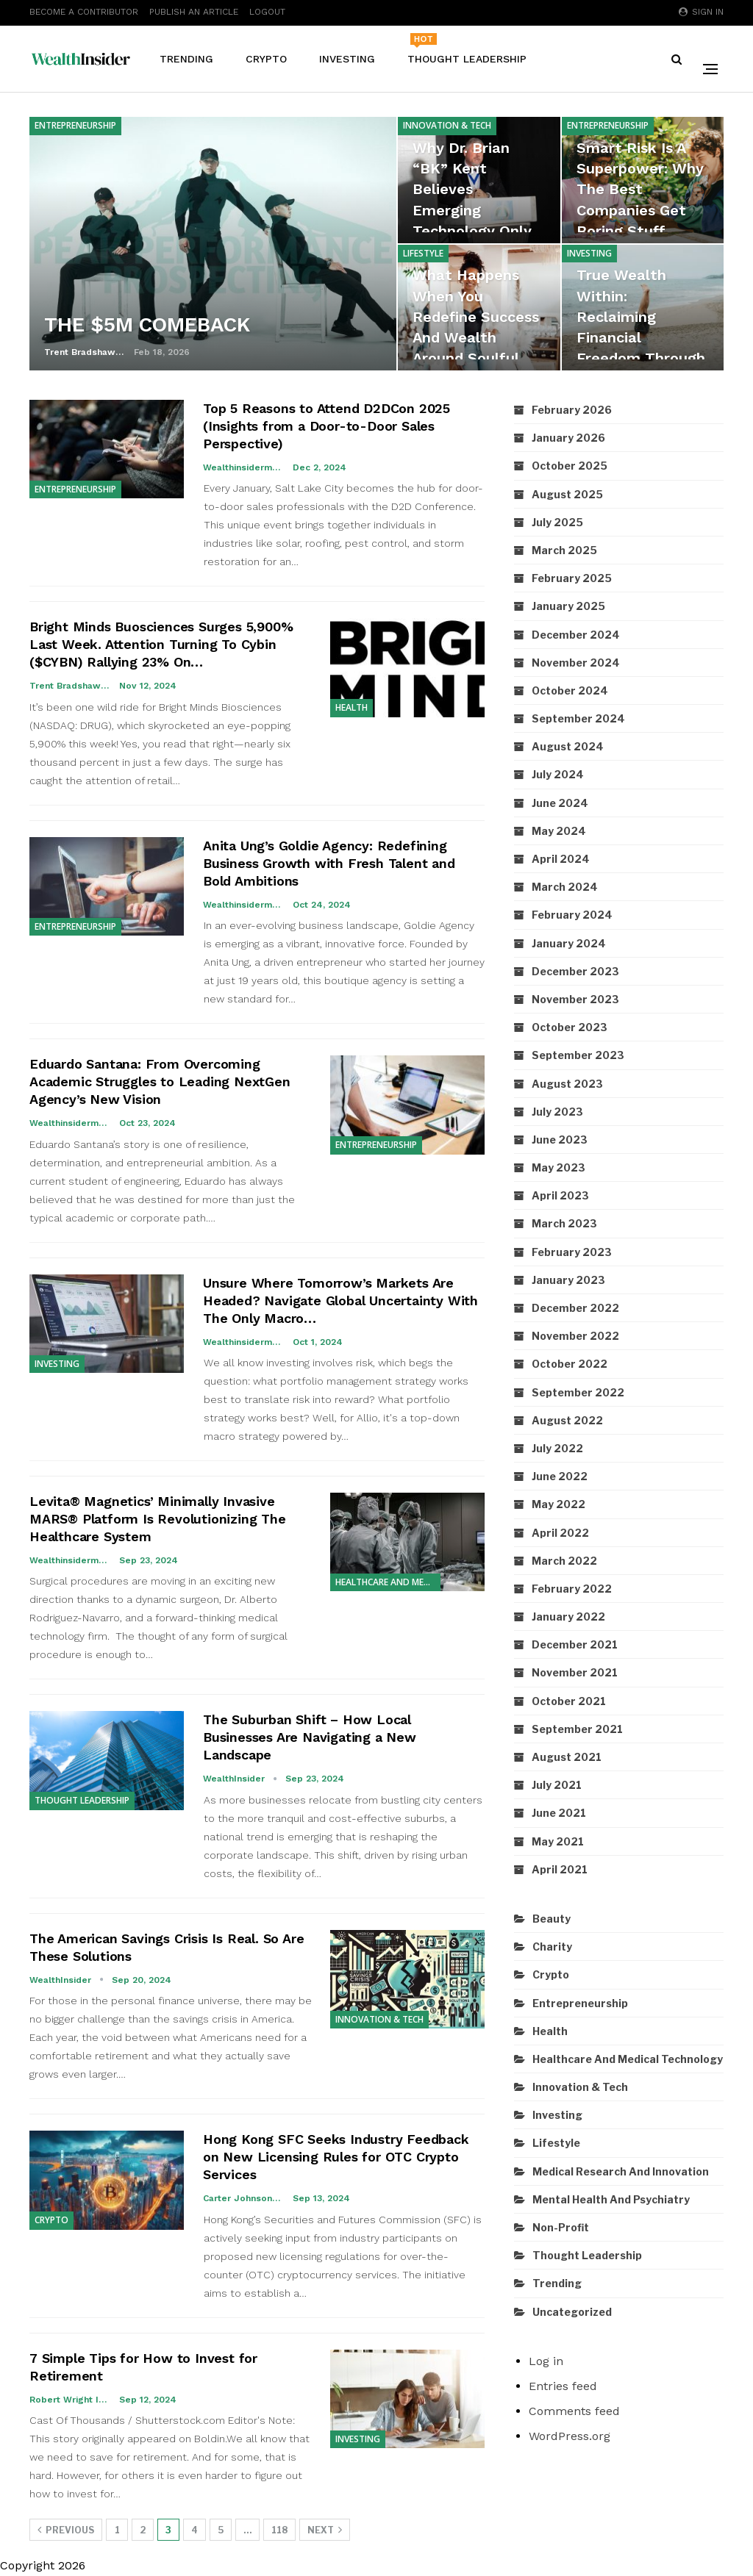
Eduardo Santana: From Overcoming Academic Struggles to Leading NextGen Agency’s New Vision (159, 1081)
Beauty (551, 1918)
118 (279, 2530)
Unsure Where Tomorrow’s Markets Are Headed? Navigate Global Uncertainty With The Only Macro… (340, 1300)
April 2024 (561, 859)
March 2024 (565, 886)
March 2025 (564, 550)
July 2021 (557, 1785)
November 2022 (575, 1336)
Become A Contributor (83, 12)
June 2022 (560, 1476)
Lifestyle (423, 253)
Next (324, 2530)
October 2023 (569, 1027)
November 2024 (576, 662)
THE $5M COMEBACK (149, 324)
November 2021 (575, 1672)
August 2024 (568, 746)
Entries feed (563, 2386)
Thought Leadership (467, 49)
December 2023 (575, 971)
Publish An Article (193, 12)
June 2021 (559, 1813)
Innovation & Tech (447, 125)
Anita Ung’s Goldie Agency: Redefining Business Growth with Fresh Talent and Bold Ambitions (329, 863)
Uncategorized (572, 2312)
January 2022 (568, 1616)
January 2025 (568, 606)
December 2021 (575, 1644)
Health (351, 707)
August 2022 (567, 1420)
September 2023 (578, 1055)
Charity (552, 1946)
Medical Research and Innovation (620, 2171)
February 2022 (572, 1588)
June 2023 (560, 1139)
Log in (546, 2361)
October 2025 (569, 465)
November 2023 (575, 999)
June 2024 (560, 803)
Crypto (266, 59)
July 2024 (558, 774)
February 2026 (572, 409)
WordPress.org (569, 2436)
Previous (66, 2530)
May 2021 (558, 1841)
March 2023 (564, 1223)
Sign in (701, 12)
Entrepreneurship (75, 125)
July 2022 (557, 1448)
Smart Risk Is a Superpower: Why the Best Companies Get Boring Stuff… (640, 189)
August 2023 (567, 1083)
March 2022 (564, 1560)
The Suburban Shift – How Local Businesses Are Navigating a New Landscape (309, 1737)
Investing (347, 59)
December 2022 (575, 1308)
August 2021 (567, 1757)
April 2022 (560, 1532)
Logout (267, 12)
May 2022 (558, 1504)
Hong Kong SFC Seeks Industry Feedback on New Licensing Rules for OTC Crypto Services (336, 2156)
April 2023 (560, 1195)
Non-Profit (560, 2227)
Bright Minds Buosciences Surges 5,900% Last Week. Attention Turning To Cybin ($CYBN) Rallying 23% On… (161, 644)
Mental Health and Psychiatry (611, 2199)
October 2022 (569, 1363)
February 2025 (572, 578)
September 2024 (578, 718)
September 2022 (578, 1392)
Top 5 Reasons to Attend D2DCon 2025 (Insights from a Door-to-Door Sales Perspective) (326, 426)
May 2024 (559, 831)
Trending (186, 59)
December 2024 (576, 634)
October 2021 (569, 1701)
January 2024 (569, 943)
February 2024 (572, 914)
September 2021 (577, 1729)
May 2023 (558, 1167)
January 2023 (568, 1280)
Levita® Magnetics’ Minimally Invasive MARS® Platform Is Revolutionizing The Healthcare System (157, 1518)
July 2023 (557, 1111)
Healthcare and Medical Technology (387, 1582)
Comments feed (574, 2411)
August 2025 (567, 494)
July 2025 (557, 522)
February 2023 (572, 1252)
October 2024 (570, 690)
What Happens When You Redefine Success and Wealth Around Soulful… (477, 316)
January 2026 (568, 437)
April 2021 (560, 1869)
